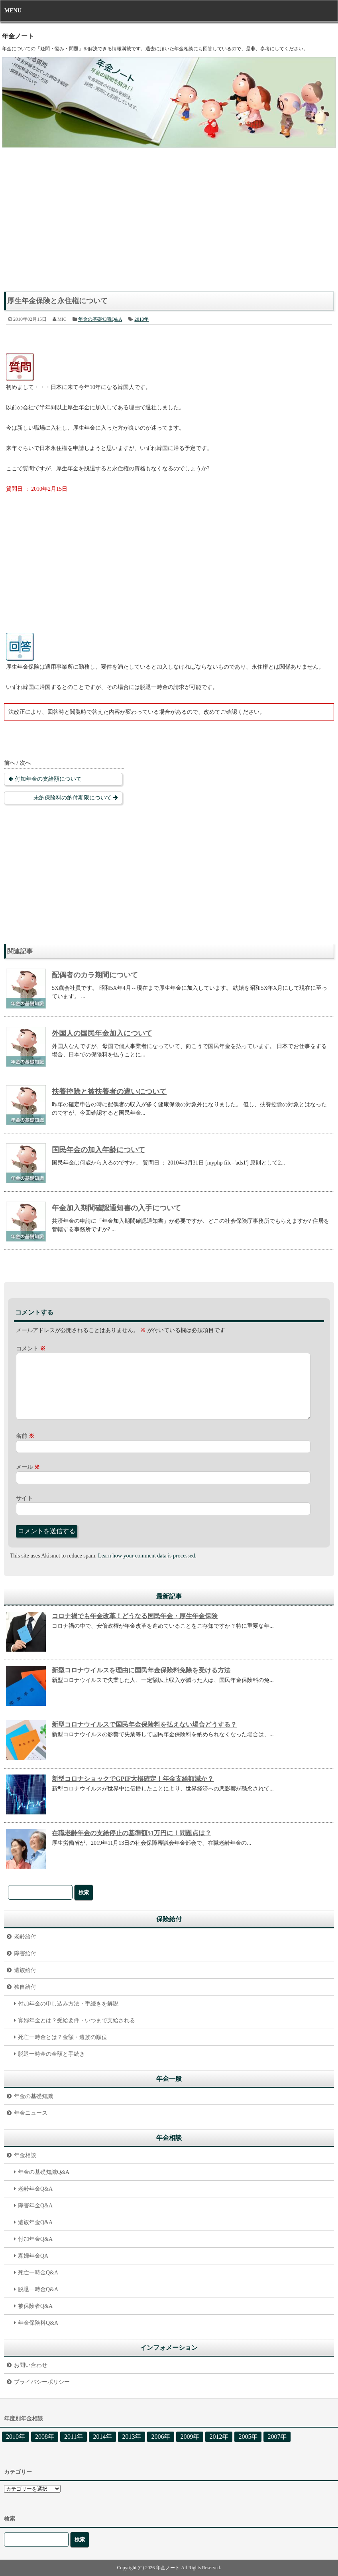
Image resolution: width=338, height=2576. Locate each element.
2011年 (73, 2436)
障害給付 (25, 1953)
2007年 (277, 2436)
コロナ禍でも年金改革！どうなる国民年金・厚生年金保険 (135, 1616)
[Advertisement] (169, 224)
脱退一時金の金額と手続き (51, 2054)
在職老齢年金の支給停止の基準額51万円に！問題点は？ (131, 1833)
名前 (25, 1436)
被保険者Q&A (35, 2306)
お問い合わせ (30, 2365)
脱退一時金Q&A (38, 2289)
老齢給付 (25, 1937)
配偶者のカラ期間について (95, 975)
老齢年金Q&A (35, 2189)
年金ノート (18, 36)
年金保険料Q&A (38, 2323)
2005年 (247, 2436)
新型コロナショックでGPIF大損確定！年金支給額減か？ (133, 1778)
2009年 (189, 2436)
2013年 (131, 2436)
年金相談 (25, 2155)
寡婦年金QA (33, 2256)
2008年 (44, 2436)
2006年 (160, 2436)
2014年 (102, 2436)
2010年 (141, 319)
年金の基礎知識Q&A (100, 319)
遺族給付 (25, 1970)
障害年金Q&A (35, 2206)
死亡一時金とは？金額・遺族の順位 (62, 2037)
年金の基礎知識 (33, 2096)
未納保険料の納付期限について (72, 798)
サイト (24, 1498)
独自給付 (25, 1987)
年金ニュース (30, 2113)
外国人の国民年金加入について (102, 1033)
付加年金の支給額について (48, 779)
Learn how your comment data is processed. (147, 1556)
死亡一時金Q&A (38, 2273)
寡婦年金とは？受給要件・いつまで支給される (76, 2020)
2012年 (218, 2436)
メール (28, 1467)
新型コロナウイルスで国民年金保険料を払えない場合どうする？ (144, 1724)
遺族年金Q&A (35, 2222)
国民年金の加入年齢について (98, 1150)
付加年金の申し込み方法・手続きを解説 (68, 2004)
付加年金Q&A (35, 2239)
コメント (30, 1349)
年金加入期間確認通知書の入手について (116, 1208)
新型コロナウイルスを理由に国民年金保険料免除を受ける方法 (141, 1670)
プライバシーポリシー (42, 2382)
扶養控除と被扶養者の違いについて (109, 1092)
